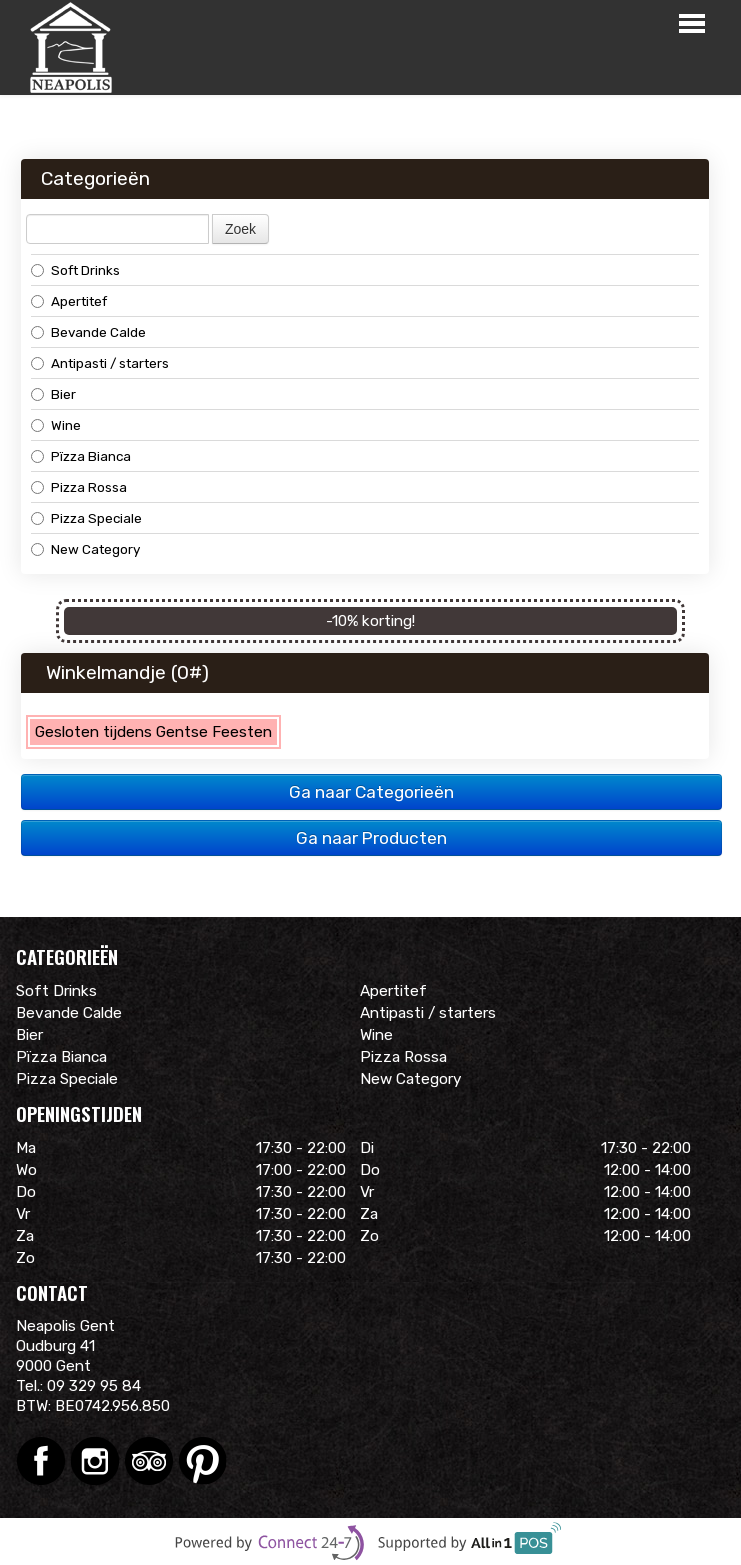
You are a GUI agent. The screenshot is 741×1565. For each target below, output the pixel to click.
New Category (85, 549)
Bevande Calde (88, 332)
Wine (56, 425)
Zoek (240, 229)
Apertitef (69, 301)
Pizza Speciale (86, 518)
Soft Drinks (75, 270)
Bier (53, 394)
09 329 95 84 (94, 1386)
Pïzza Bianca (81, 456)
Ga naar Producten (371, 838)
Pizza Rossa (79, 487)
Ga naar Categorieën (371, 792)
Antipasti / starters (100, 363)
